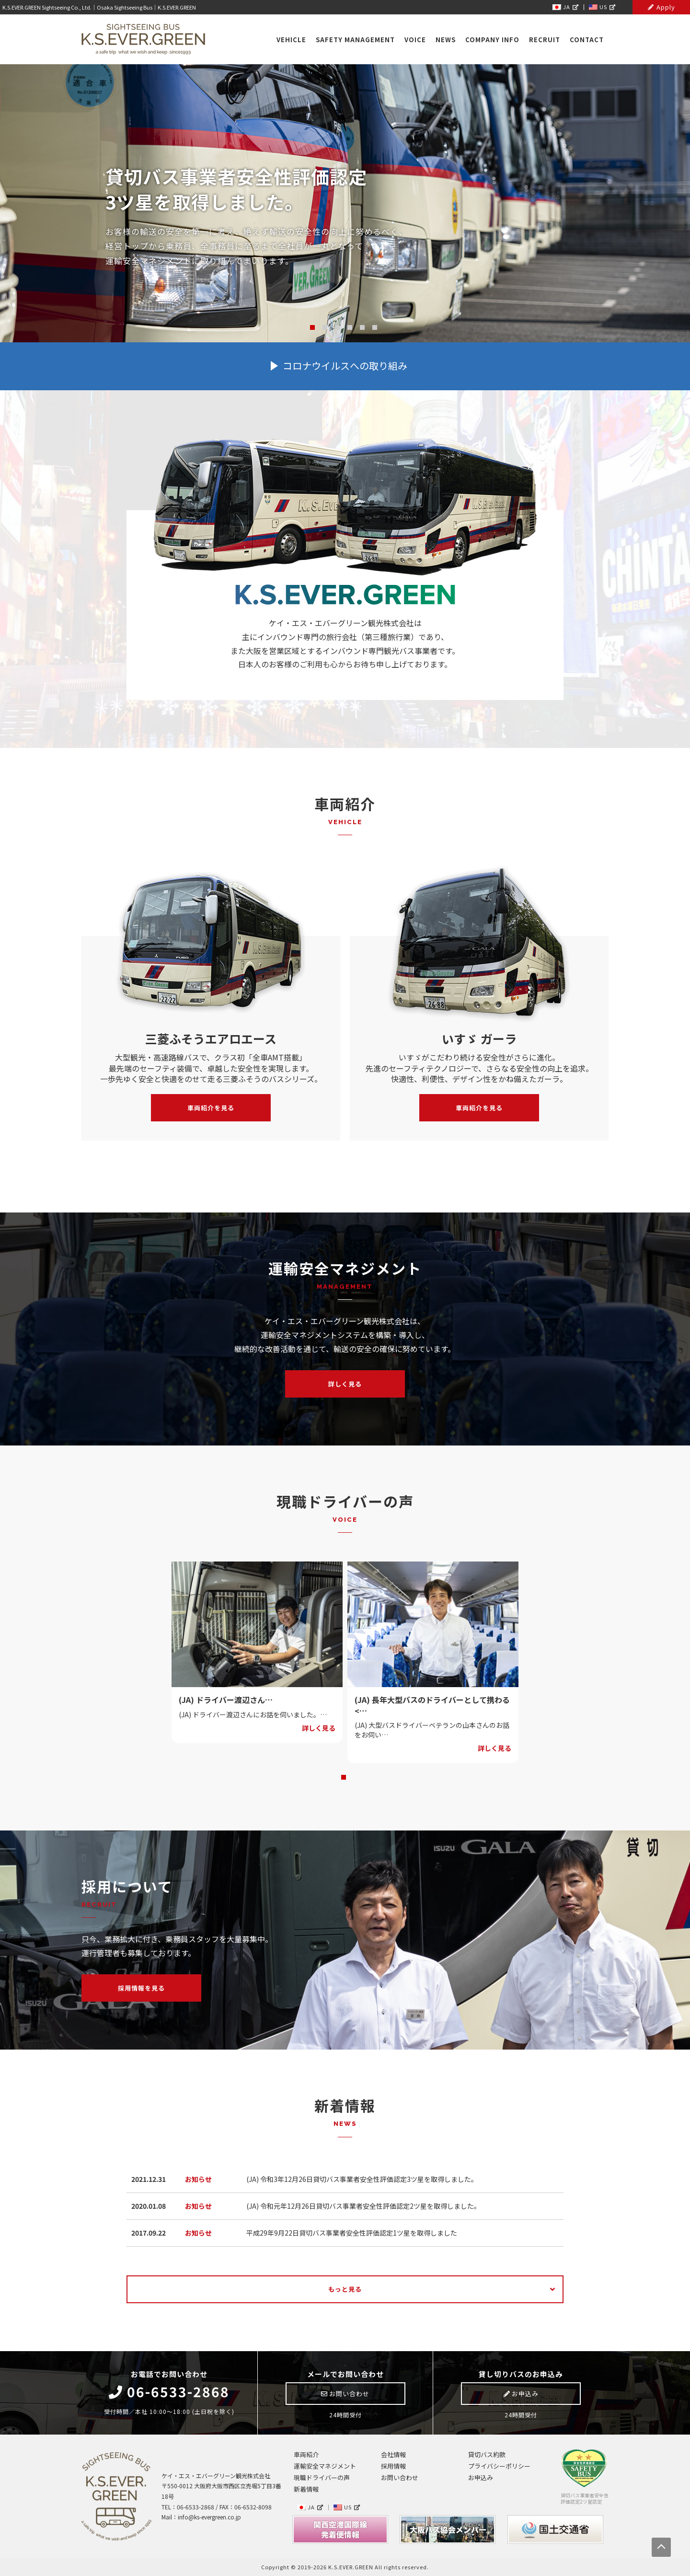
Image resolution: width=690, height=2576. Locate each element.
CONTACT (587, 39)
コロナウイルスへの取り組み (345, 366)
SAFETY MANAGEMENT (355, 39)
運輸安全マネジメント (325, 2466)
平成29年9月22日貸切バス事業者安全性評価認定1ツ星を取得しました (351, 2233)
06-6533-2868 (169, 2392)
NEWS (446, 39)
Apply (661, 7)
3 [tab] (337, 327)
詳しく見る (345, 1383)
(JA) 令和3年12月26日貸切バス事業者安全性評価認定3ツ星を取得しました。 (362, 2179)
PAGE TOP (661, 2547)
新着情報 (306, 2489)
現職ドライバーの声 (322, 2477)
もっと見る (345, 2289)
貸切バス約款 (487, 2454)
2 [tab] (324, 327)
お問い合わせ (345, 2393)
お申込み (521, 2393)
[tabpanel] (257, 1652)
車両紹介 (306, 2454)
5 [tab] (362, 327)
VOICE (415, 39)
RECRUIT (544, 39)
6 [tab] (374, 327)
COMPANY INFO (492, 39)
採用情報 (393, 2466)
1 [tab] (312, 327)
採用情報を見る (141, 1988)
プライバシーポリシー (499, 2466)
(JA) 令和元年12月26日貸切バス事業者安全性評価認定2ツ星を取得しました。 (363, 2206)
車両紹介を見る (210, 1107)
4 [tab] (349, 327)
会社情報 (393, 2454)
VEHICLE (291, 39)
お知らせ (198, 2179)
